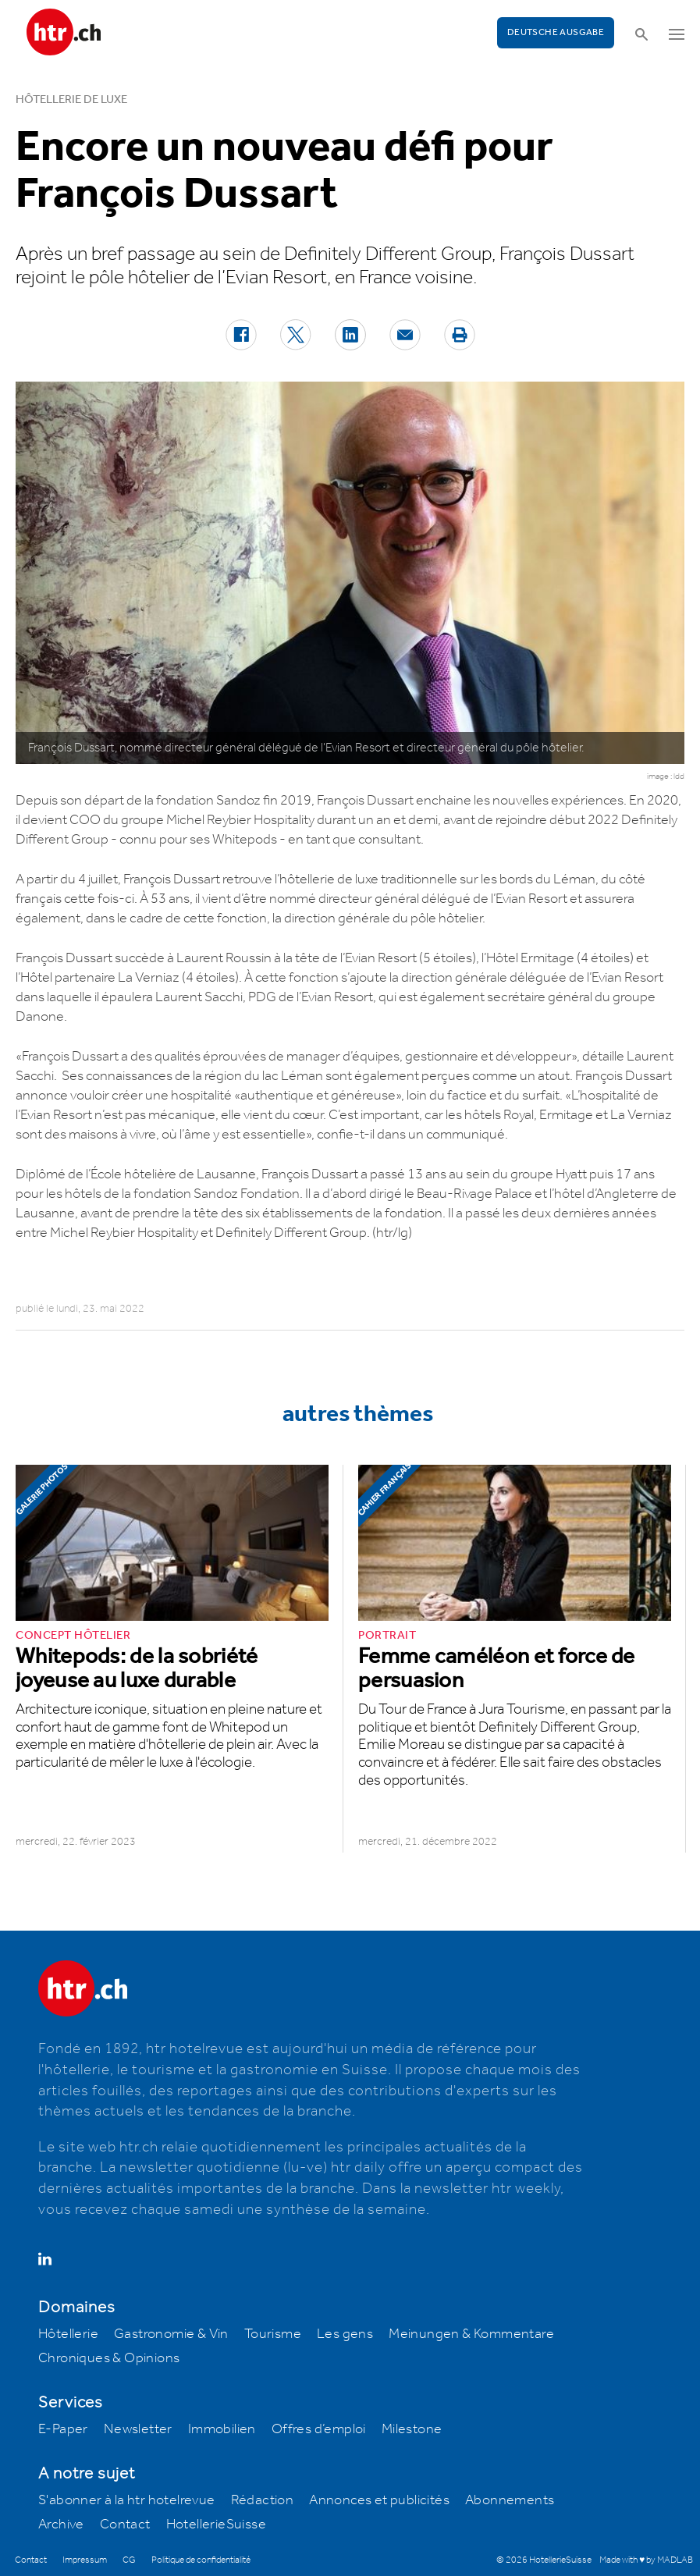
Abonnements (509, 2500)
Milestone (412, 2429)
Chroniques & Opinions (108, 2358)
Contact (125, 2524)
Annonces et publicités (379, 2500)
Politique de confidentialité (201, 2560)
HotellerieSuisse (216, 2524)
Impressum (84, 2560)
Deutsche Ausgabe (555, 32)
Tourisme (272, 2334)
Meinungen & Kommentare (471, 2334)
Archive (61, 2524)
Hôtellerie (68, 2334)
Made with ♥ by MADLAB (646, 2560)
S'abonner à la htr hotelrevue (126, 2500)
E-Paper (63, 2429)
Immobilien (222, 2429)
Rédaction (262, 2500)
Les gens (345, 2334)
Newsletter (138, 2429)
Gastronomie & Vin (171, 2334)
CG (129, 2560)
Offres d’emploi (319, 2429)
